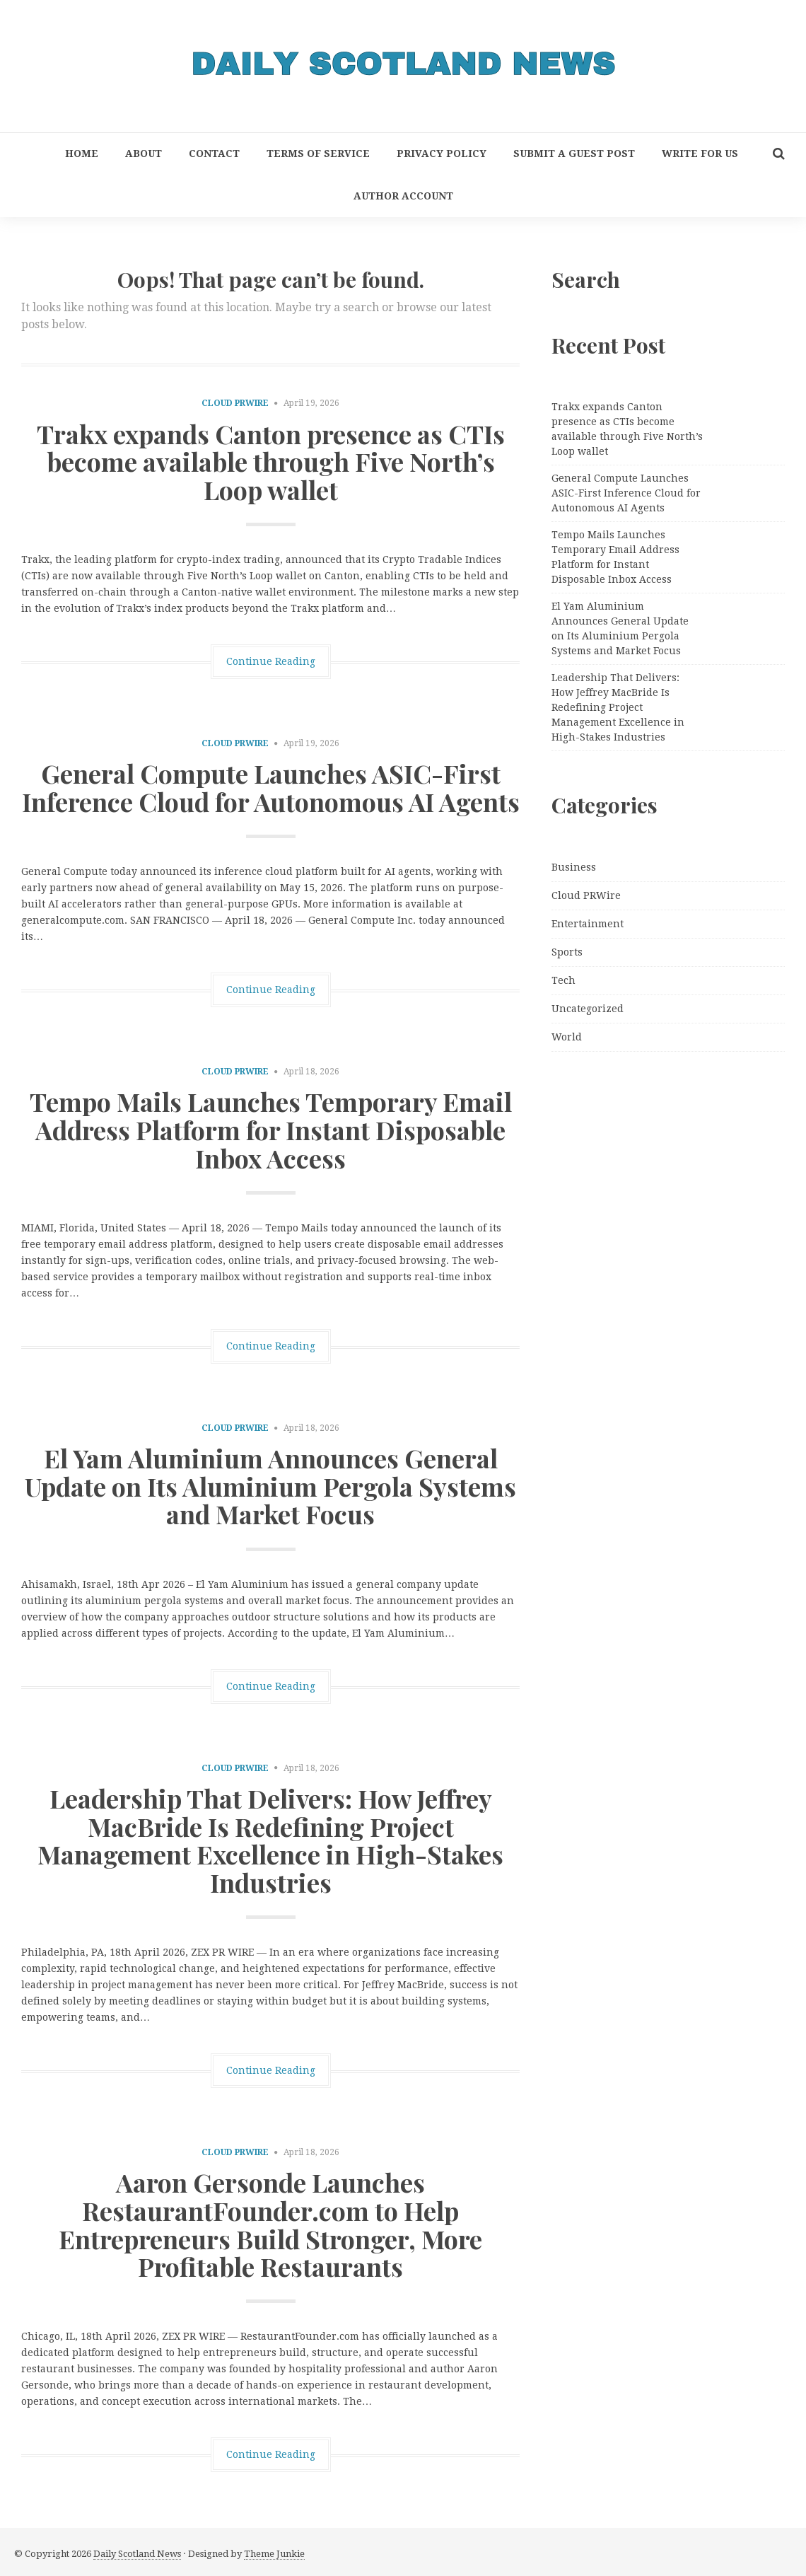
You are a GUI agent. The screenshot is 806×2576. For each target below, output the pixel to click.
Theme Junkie (274, 2553)
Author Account (403, 196)
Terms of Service (318, 153)
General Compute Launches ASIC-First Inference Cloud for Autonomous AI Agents (271, 787)
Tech (563, 980)
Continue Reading (270, 661)
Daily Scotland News (137, 2553)
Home (81, 153)
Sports (567, 952)
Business (573, 867)
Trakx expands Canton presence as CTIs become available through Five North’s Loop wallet (271, 461)
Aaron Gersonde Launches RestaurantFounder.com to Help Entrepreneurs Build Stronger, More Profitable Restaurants (270, 2224)
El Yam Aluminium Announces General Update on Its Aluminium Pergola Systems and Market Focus (270, 1486)
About (143, 153)
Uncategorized (587, 1008)
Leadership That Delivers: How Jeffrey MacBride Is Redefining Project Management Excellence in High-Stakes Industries (270, 1840)
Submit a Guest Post (574, 153)
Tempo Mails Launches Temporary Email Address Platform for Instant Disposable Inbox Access (271, 1129)
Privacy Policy (441, 153)
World (566, 1037)
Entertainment (587, 923)
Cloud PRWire (235, 403)
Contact (214, 153)
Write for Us (700, 153)
